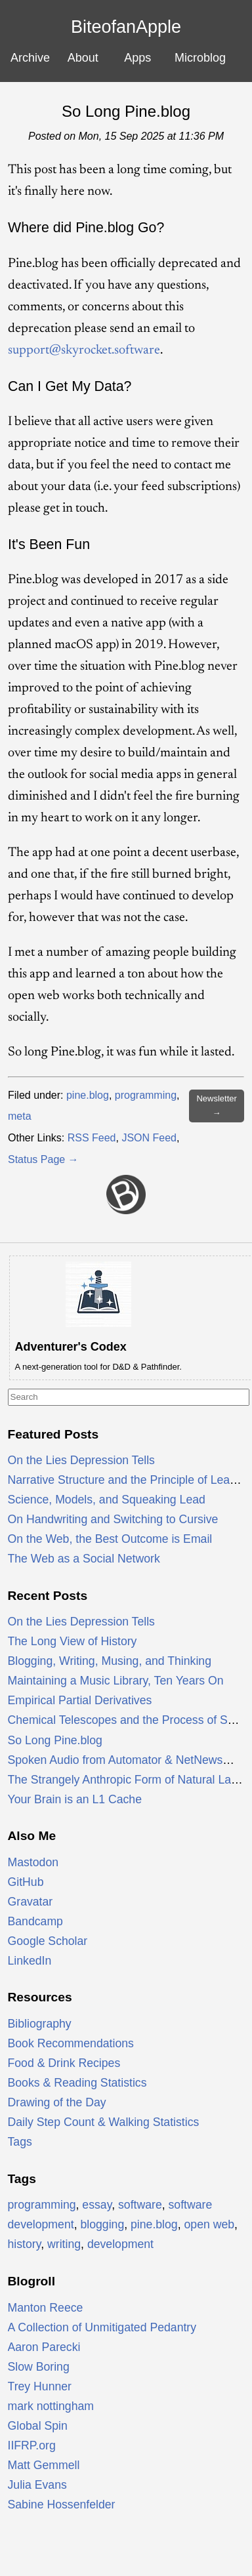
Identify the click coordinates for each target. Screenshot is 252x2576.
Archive (30, 57)
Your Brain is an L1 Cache (75, 1799)
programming (146, 1095)
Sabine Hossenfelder (62, 2504)
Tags (20, 2141)
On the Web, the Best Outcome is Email (110, 1538)
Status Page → (43, 1159)
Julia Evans (37, 2484)
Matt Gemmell (44, 2465)
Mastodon (33, 1862)
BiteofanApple (126, 27)
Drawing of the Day (57, 2102)
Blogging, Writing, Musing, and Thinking (109, 1660)
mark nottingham (51, 2406)
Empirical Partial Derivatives (80, 1700)
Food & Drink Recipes (64, 2063)
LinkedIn (30, 1960)
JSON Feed (149, 1137)
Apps (137, 57)
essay (97, 2204)
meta (20, 1116)
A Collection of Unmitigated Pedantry (102, 2327)
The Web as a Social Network (84, 1558)
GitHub (26, 1882)
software (140, 2204)
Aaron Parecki (44, 2347)
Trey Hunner (40, 2386)
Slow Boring (39, 2366)
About (83, 57)
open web (209, 2224)
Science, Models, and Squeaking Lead (106, 1499)
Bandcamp (35, 1921)
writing (64, 2244)
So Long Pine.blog (126, 111)
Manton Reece (45, 2307)
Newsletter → (216, 1106)
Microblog (200, 57)
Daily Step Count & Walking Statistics (104, 2122)
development (120, 2244)
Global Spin (38, 2425)
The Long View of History (72, 1641)
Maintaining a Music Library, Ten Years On (116, 1680)
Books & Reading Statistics (77, 2082)
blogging (102, 2224)
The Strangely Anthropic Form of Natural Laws (126, 1779)
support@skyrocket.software (84, 350)
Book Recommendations (71, 2043)
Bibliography (40, 2023)
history (24, 2244)
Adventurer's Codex (71, 1346)
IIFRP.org (32, 2445)
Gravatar (30, 1901)
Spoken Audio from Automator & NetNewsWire (127, 1760)
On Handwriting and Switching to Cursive (113, 1519)
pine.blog (87, 1095)
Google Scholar (48, 1941)
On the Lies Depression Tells (81, 1460)
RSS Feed (92, 1137)
